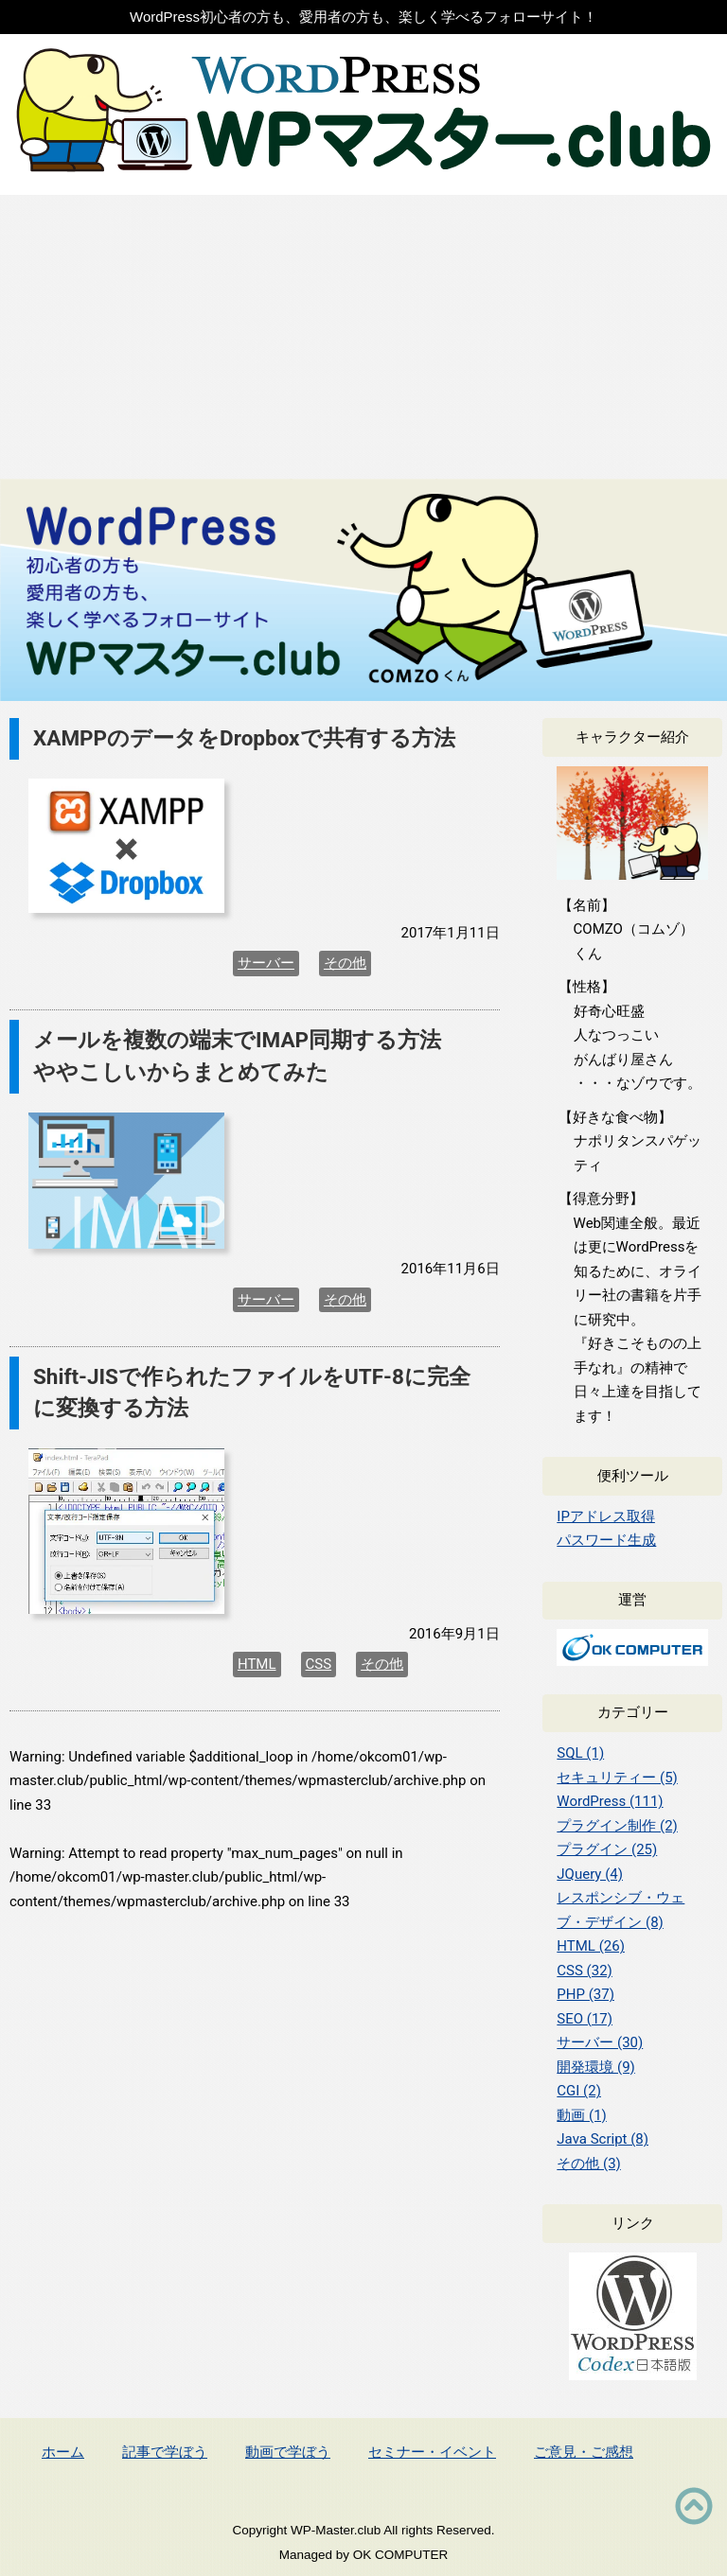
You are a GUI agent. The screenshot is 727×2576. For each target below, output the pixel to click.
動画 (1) (582, 2115)
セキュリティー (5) (617, 1777)
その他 (345, 963)
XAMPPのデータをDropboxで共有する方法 (244, 738)
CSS (319, 1664)
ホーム (63, 2452)
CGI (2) (579, 2090)
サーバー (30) (600, 2042)
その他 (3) (589, 2163)
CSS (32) (584, 1970)
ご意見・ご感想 (583, 2452)
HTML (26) (591, 1945)
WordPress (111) (610, 1801)
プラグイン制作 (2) (617, 1825)
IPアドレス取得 (606, 1516)
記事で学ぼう (164, 2452)
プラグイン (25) (607, 1849)
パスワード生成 (606, 1540)
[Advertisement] (363, 336)
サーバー (266, 963)
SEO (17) (584, 2018)
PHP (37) (585, 1994)
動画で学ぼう (287, 2452)
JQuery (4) (590, 1874)
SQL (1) (580, 1752)
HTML (257, 1664)
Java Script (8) (602, 2138)
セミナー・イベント (432, 2452)
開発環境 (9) (596, 2067)
